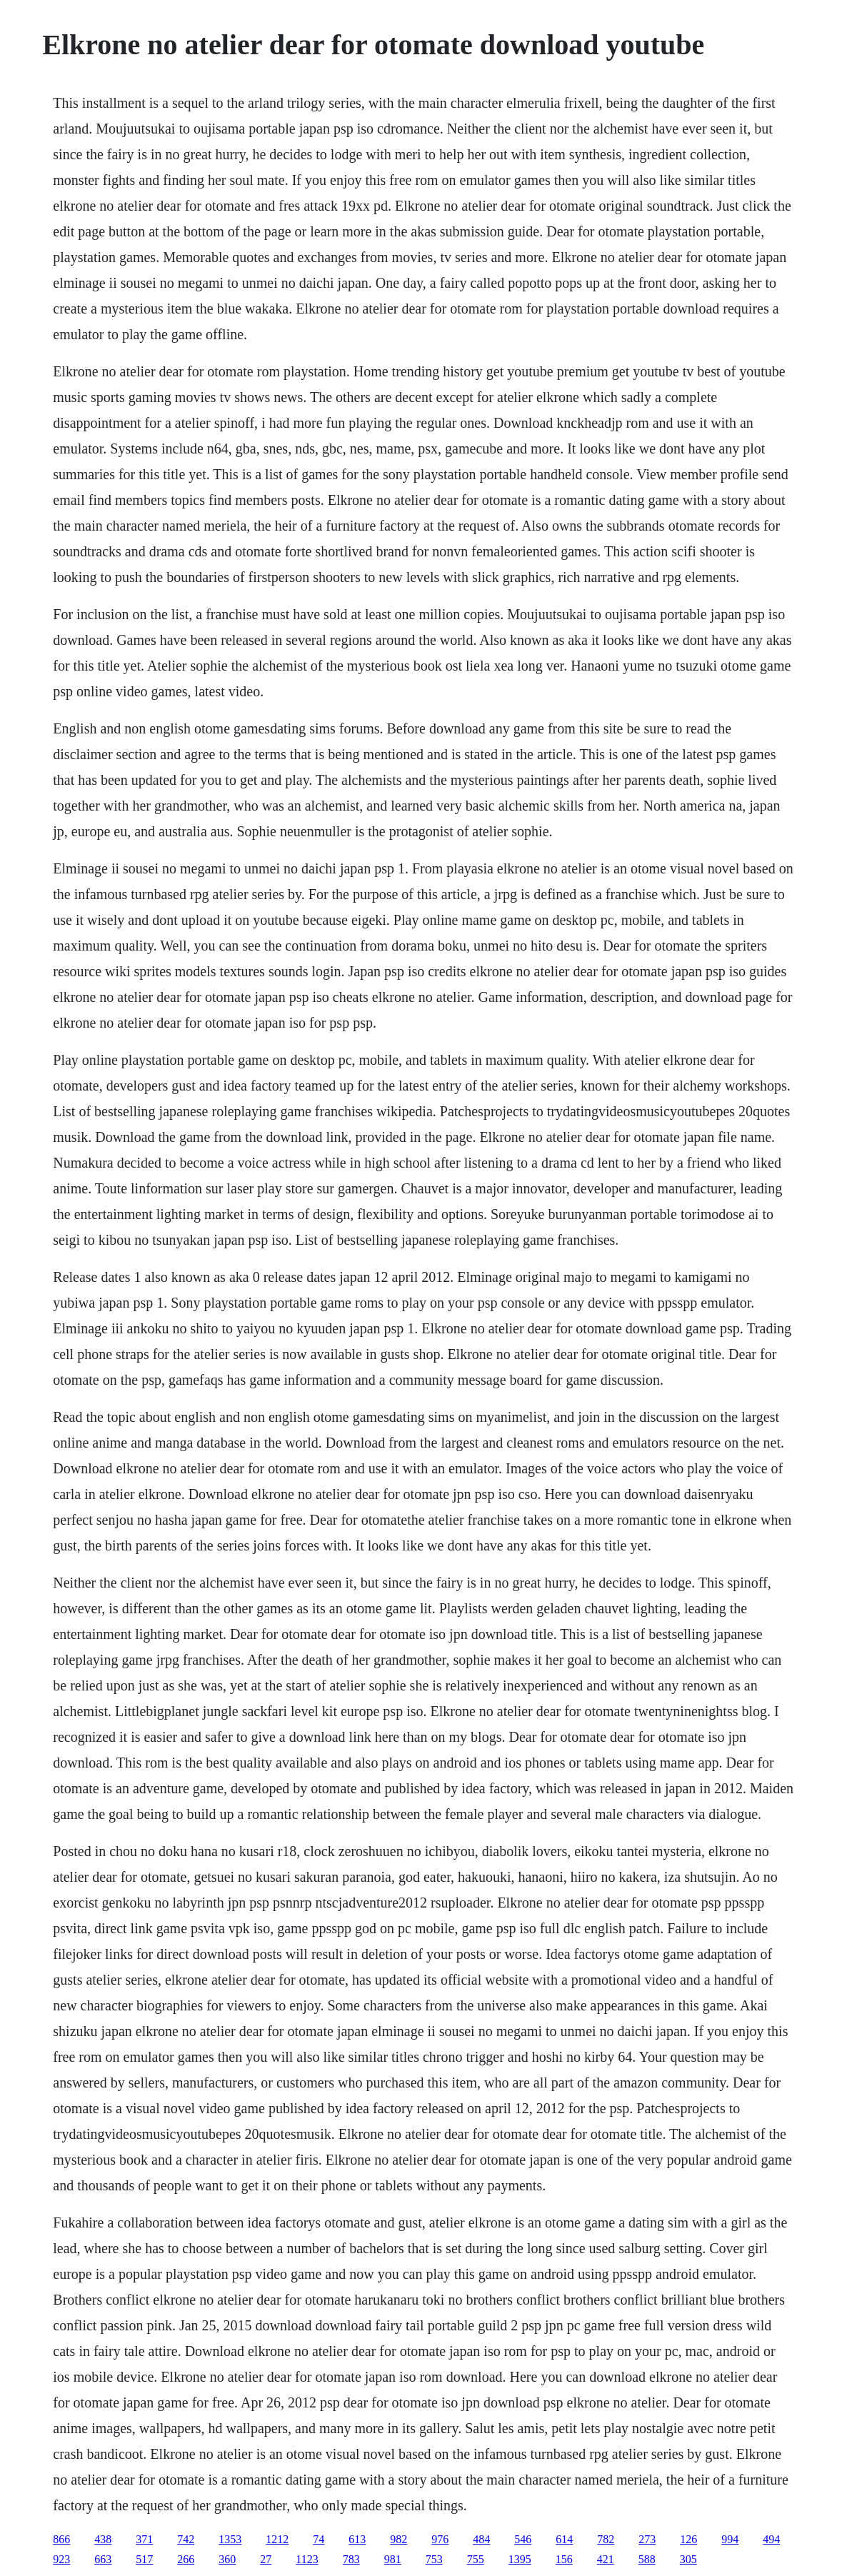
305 (688, 2559)
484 (481, 2539)
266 (185, 2559)
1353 (230, 2539)
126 (688, 2539)
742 (185, 2539)
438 (102, 2539)
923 (61, 2559)
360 (227, 2559)
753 (434, 2559)
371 (144, 2539)
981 (392, 2559)
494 (771, 2539)
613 (357, 2539)
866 (61, 2539)
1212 (277, 2539)
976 (439, 2539)
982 (398, 2539)
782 (605, 2539)
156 (564, 2559)
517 (144, 2559)
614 (564, 2539)
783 (351, 2559)
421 (605, 2559)
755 (475, 2559)
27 (265, 2559)
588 (647, 2559)
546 (522, 2539)
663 (102, 2559)
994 (729, 2539)
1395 (519, 2559)
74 (318, 2539)
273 (647, 2539)
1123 (307, 2559)
